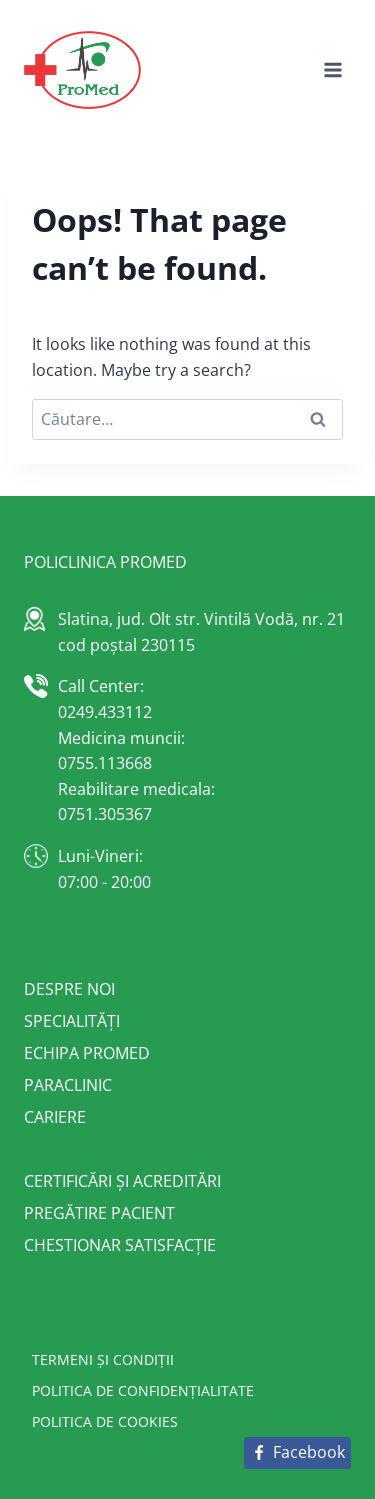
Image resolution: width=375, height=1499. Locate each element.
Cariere (55, 1117)
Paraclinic (68, 1085)
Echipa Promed (87, 1053)
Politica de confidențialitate (143, 1390)
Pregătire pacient (99, 1213)
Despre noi (69, 989)
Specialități (72, 1021)
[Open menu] (332, 69)
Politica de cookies (105, 1421)
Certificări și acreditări (122, 1181)
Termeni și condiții (103, 1359)
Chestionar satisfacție (120, 1245)
